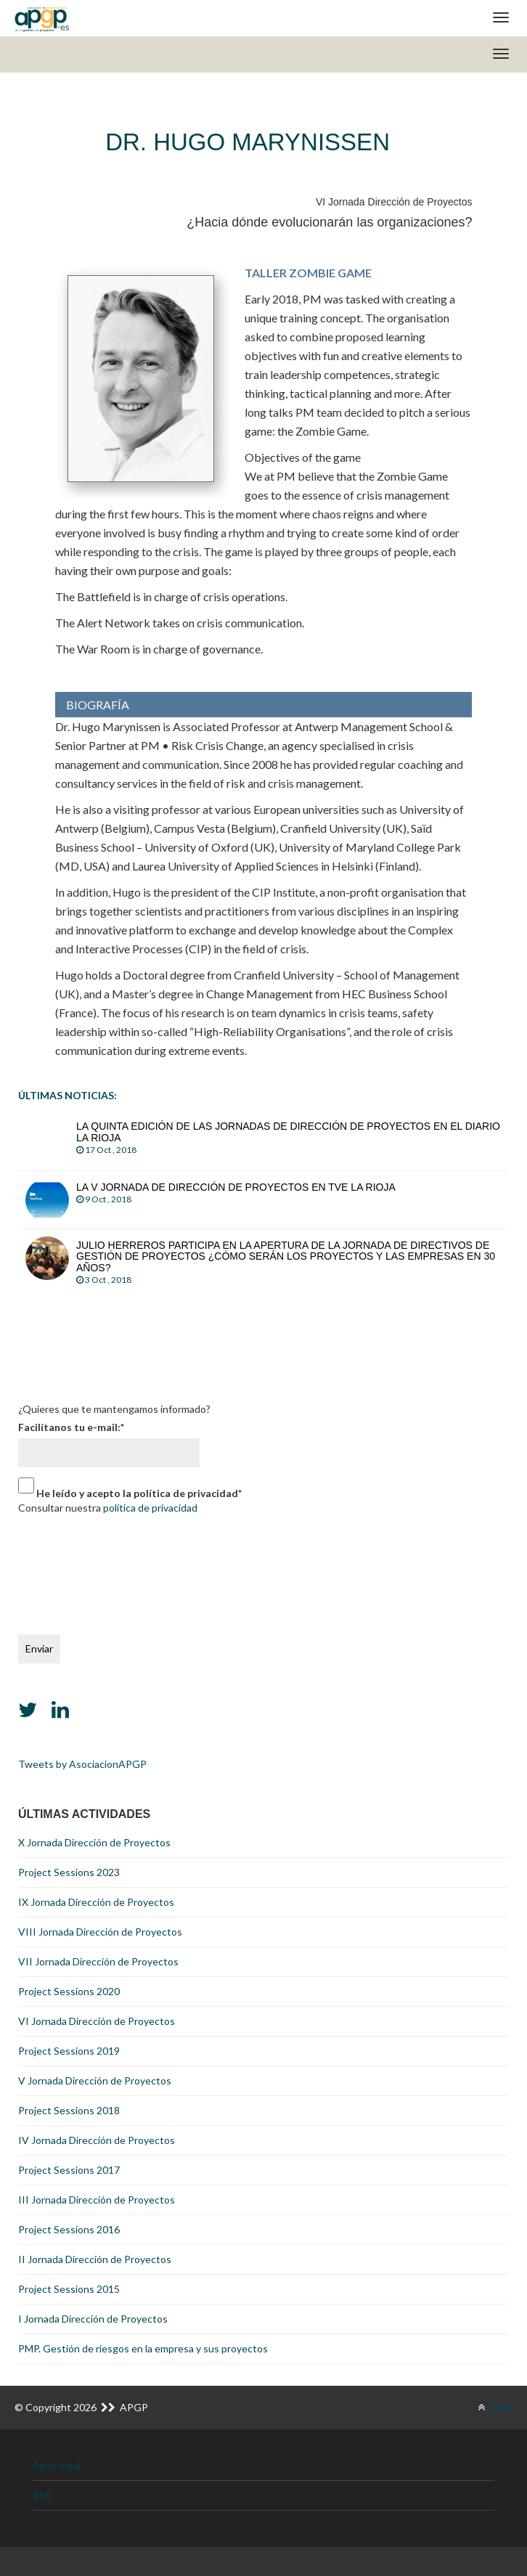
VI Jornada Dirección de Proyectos (96, 2021)
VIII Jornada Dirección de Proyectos (100, 1931)
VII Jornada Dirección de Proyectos (98, 1961)
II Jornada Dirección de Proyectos (94, 2259)
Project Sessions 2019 (69, 2051)
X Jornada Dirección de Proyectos (94, 1842)
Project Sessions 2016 (69, 2229)
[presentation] (77, 1571)
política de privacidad (150, 1507)
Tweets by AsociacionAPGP (82, 1764)
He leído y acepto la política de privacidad (139, 1493)
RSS (42, 2495)
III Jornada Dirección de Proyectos (96, 2199)
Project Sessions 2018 (69, 2110)
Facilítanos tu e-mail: (71, 1427)
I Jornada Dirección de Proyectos (93, 2318)
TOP (495, 2407)
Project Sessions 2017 (69, 2170)
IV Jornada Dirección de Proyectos (96, 2140)
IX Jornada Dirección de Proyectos (96, 1902)
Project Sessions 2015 (69, 2289)
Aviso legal (57, 2465)
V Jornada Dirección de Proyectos (94, 2080)
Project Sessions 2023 (69, 1872)
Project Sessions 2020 (69, 1991)
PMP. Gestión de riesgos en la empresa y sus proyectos (143, 2348)
